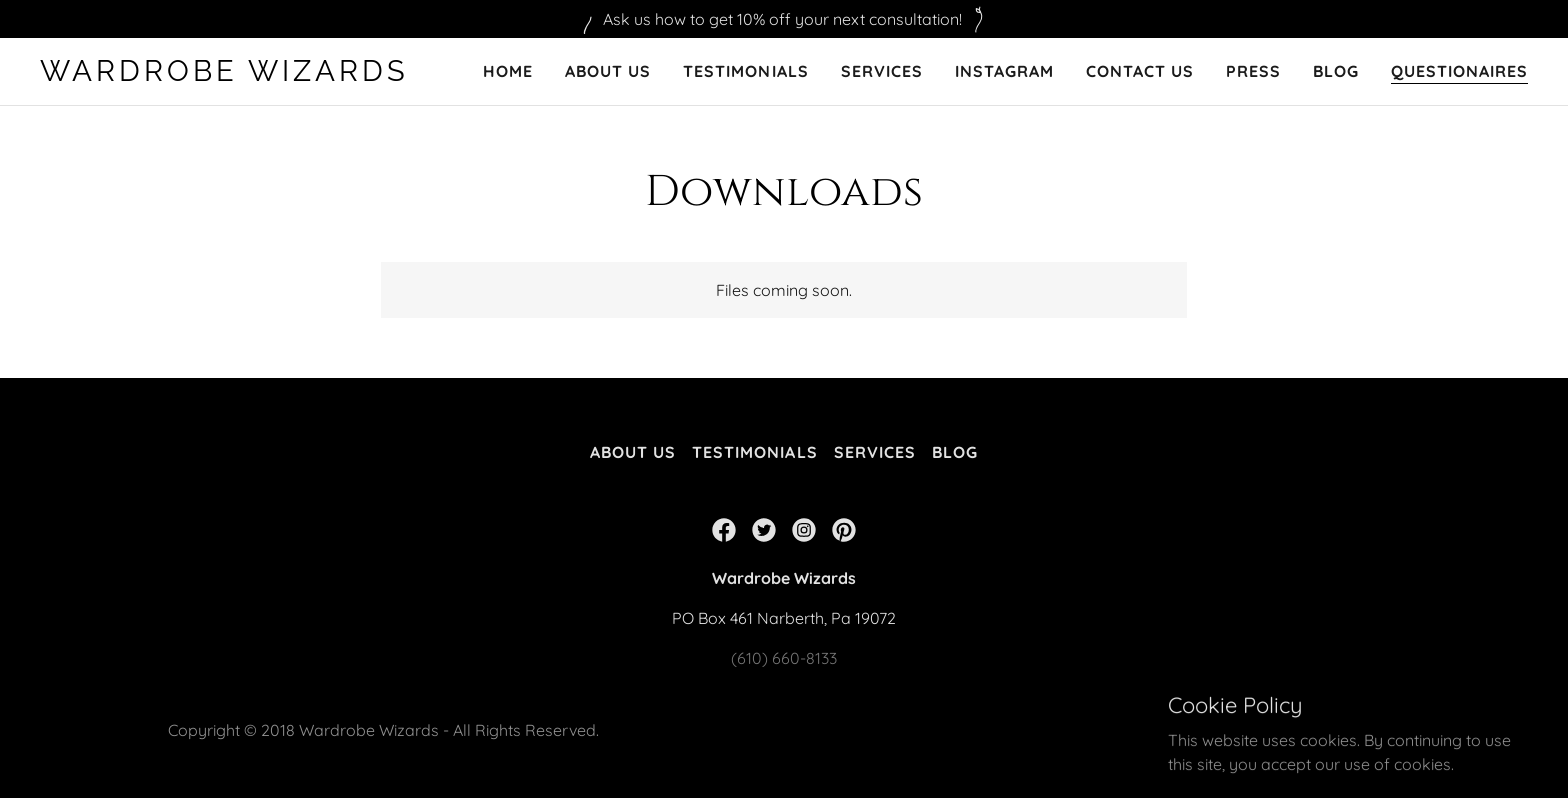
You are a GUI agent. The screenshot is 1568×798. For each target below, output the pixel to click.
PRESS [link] (1253, 71)
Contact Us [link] (1140, 71)
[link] (231, 75)
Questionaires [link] (1459, 71)
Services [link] (882, 71)
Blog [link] (1336, 71)
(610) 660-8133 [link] (784, 658)
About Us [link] (608, 71)
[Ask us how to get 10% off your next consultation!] (784, 19)
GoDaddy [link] (1364, 718)
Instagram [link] (1004, 71)
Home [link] (508, 71)
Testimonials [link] (745, 71)
